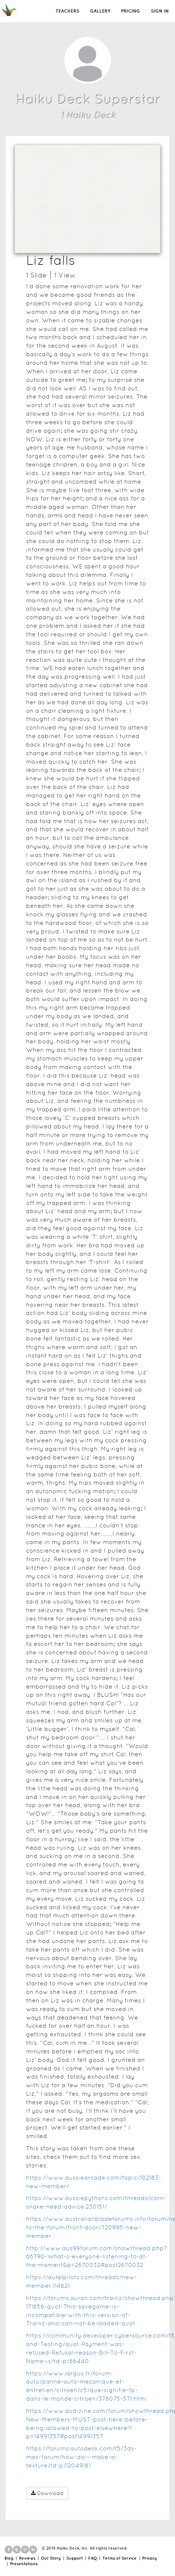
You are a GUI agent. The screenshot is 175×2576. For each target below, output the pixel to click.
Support (74, 2558)
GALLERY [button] (100, 11)
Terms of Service (119, 2558)
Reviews (27, 2558)
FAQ (92, 2558)
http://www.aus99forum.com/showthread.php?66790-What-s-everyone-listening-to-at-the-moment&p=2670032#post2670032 (96, 2257)
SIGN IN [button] (160, 11)
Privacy (149, 2558)
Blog (8, 2558)
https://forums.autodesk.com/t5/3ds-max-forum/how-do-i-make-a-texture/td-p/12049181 (81, 2457)
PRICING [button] (130, 11)
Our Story (51, 2558)
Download (47, 2493)
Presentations (24, 2564)
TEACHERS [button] (67, 11)
